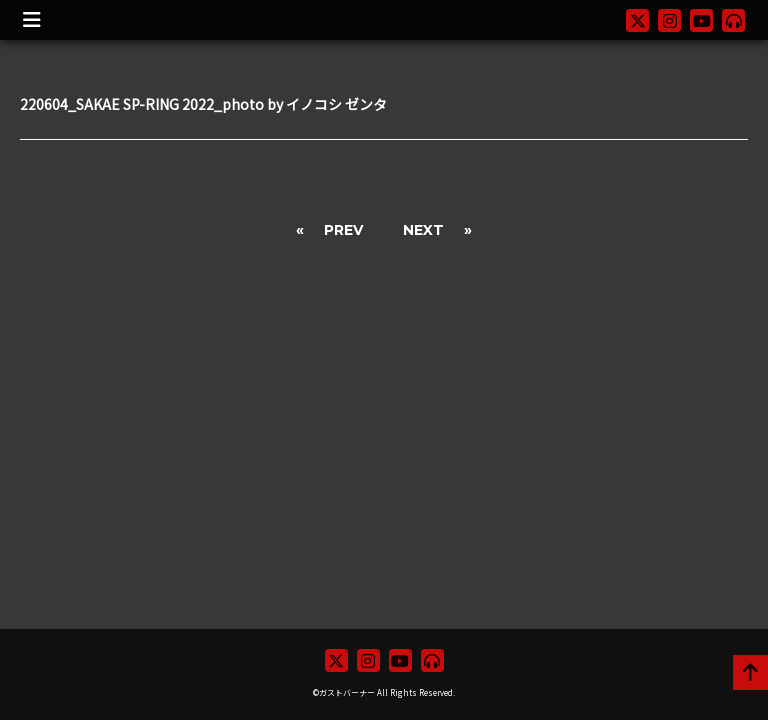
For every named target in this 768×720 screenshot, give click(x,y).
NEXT (423, 230)
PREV (343, 230)
